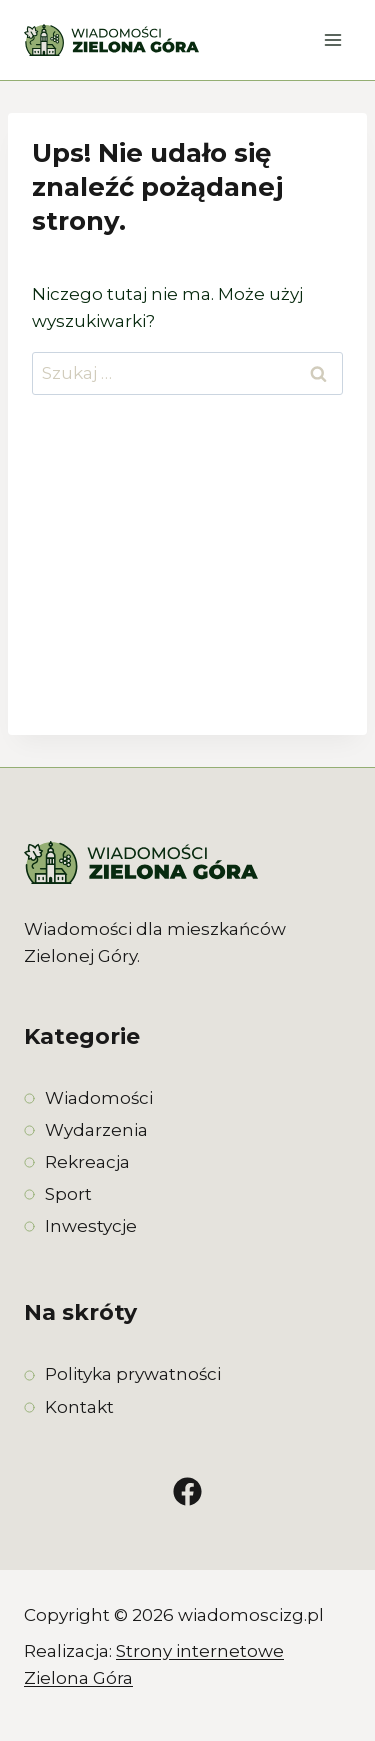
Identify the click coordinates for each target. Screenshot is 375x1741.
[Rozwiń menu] (332, 39)
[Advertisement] (187, 582)
